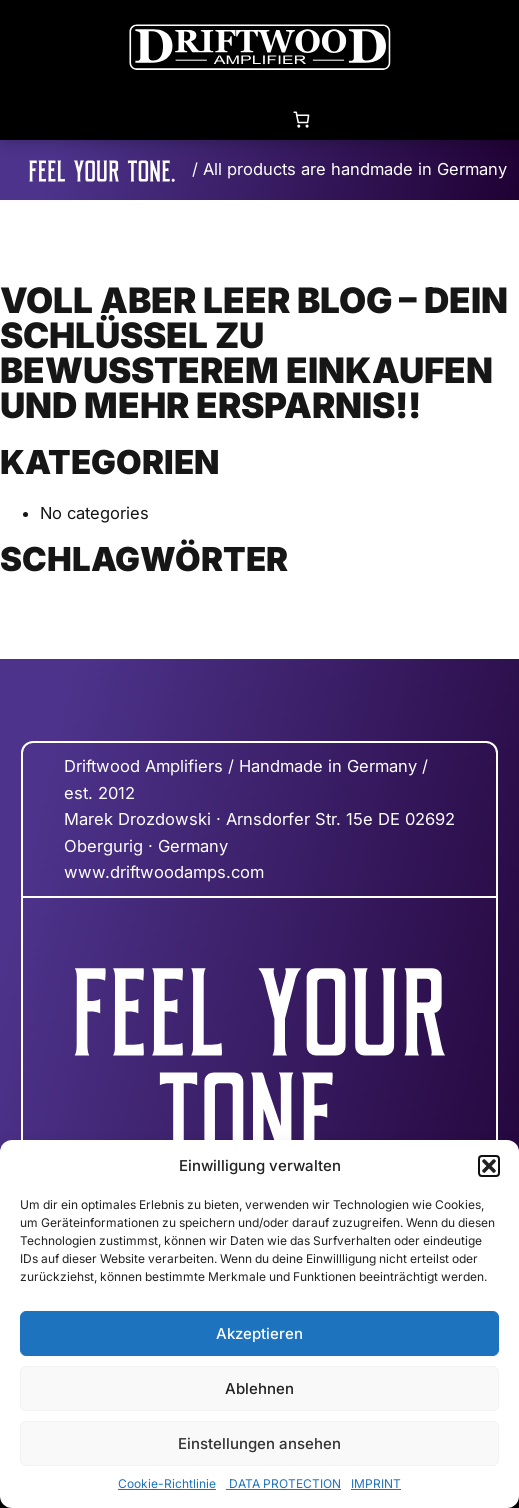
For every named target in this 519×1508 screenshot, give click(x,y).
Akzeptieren (259, 1333)
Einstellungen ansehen (259, 1443)
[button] (489, 1166)
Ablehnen (259, 1388)
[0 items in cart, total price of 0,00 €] (301, 118)
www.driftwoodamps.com (164, 872)
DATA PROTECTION (283, 1483)
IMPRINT (376, 1483)
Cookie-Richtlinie (167, 1483)
